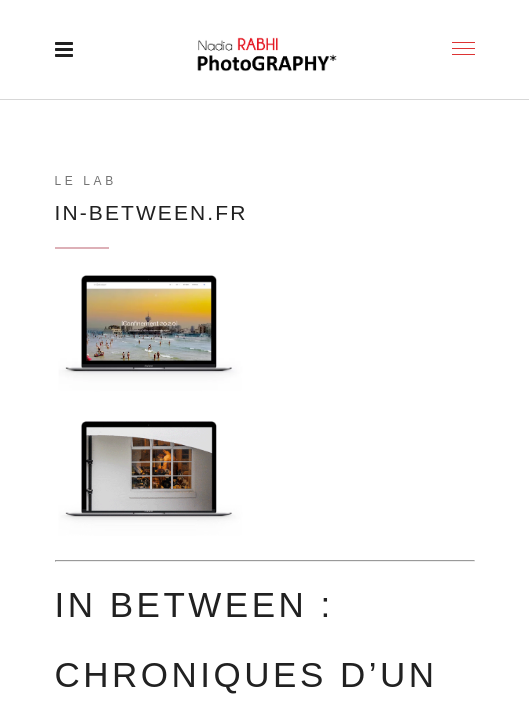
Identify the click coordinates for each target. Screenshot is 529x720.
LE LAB (86, 181)
